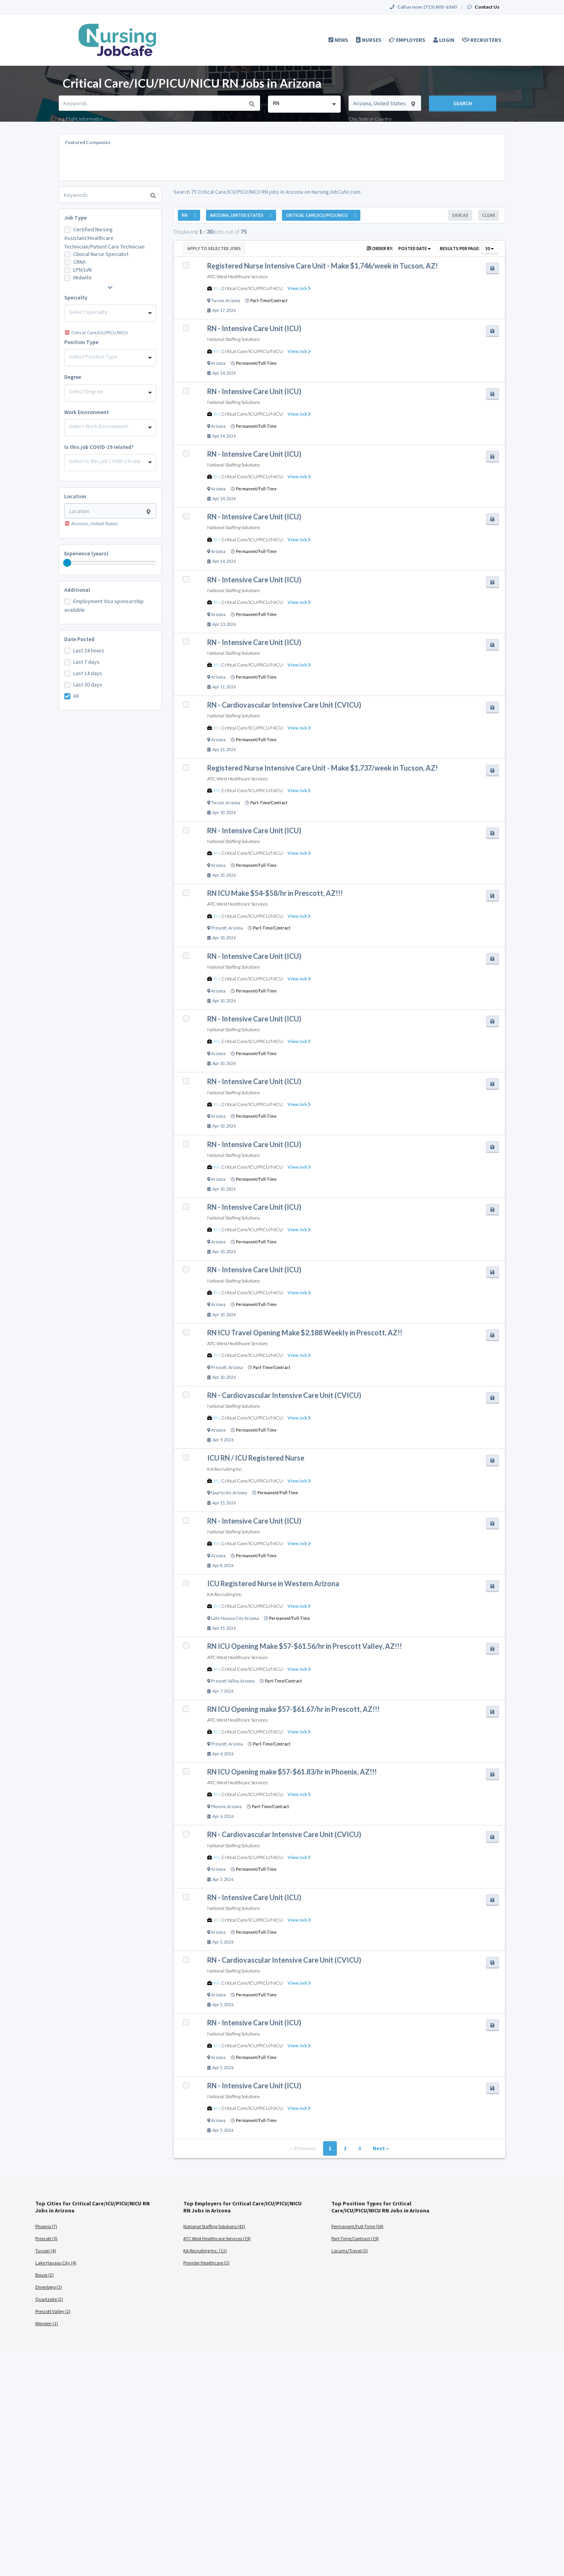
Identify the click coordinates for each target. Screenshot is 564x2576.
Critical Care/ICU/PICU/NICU (252, 288)
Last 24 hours (88, 650)
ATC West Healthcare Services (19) (217, 2238)
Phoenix (218, 1806)
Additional (77, 589)
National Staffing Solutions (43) (214, 2226)
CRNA (79, 261)
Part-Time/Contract (268, 300)
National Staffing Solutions (233, 339)
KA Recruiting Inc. (224, 1469)
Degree (72, 376)
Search (462, 103)
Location (75, 496)
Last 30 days (87, 684)
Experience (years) (86, 553)
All (76, 695)
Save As (460, 215)
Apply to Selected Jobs (214, 248)
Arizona (233, 300)
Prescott (219, 928)
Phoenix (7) (46, 2226)
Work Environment (86, 412)
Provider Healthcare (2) (206, 2263)
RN (216, 288)
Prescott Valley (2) (52, 2311)
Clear (488, 215)
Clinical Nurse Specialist (100, 254)
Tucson (217, 300)
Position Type (81, 342)
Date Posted (79, 639)
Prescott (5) (46, 2238)
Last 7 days (86, 661)
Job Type (75, 217)
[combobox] (304, 104)
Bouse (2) (44, 2275)
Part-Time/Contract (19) (355, 2238)
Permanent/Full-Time (256, 363)
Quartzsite (221, 1492)
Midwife (82, 277)
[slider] (67, 563)
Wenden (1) (46, 2323)
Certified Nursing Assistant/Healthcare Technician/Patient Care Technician (104, 238)
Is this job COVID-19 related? (99, 446)
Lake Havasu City (227, 1618)
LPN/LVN (82, 269)
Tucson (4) (45, 2251)
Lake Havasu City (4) (55, 2263)
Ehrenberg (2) (48, 2287)
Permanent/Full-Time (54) (357, 2226)
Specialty (75, 297)
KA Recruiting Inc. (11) (205, 2251)
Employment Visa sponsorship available (104, 605)
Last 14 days (87, 673)
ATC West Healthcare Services (237, 276)
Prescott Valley (225, 1681)
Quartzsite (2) (49, 2299)
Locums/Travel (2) (349, 2251)
